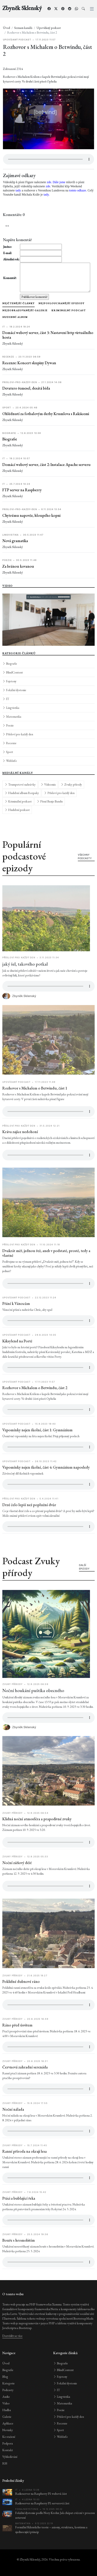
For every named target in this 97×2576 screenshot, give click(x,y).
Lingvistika (10, 708)
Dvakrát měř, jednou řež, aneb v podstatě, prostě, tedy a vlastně (46, 1270)
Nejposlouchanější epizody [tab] (61, 303)
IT (5, 699)
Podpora (7, 2443)
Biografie (9, 439)
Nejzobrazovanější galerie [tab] (25, 310)
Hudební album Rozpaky (21, 793)
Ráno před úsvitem (17, 2041)
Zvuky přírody (71, 784)
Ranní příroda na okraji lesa (24, 2168)
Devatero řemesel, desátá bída (26, 388)
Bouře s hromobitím (18, 2256)
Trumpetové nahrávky (20, 784)
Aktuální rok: (11, 259)
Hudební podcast (17, 810)
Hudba (6, 2410)
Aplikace (7, 2423)
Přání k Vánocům (16, 1320)
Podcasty (7, 2390)
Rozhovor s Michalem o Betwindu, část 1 (34, 1104)
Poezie (8, 725)
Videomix (48, 784)
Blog (5, 2377)
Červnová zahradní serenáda (25, 2083)
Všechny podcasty (85, 873)
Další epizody (84, 1583)
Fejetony (9, 681)
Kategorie (8, 2383)
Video (6, 2403)
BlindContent (12, 672)
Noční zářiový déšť (17, 1879)
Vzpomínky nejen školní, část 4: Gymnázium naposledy (46, 1484)
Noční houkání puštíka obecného (33, 1707)
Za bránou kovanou (18, 566)
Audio (6, 2397)
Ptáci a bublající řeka (18, 2214)
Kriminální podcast (18, 801)
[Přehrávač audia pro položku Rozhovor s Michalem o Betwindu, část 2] (48, 159)
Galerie (6, 2417)
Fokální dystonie (14, 690)
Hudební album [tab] (15, 317)
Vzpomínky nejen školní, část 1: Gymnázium (37, 1446)
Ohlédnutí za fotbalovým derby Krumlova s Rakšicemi (45, 413)
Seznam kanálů (23, 28)
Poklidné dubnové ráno (21, 1998)
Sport (7, 752)
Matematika (11, 716)
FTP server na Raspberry (22, 489)
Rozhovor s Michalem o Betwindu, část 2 (34, 1404)
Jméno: (7, 247)
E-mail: (7, 253)
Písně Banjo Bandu (50, 801)
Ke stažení (8, 2437)
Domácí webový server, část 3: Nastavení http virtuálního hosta (47, 335)
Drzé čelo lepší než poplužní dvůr (29, 1521)
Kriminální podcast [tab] (68, 310)
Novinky (7, 2430)
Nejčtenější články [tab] (18, 303)
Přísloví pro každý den (17, 734)
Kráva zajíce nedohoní (20, 1148)
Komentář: (10, 278)
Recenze (9, 743)
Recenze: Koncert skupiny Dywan (29, 362)
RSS (4, 2463)
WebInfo (9, 761)
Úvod (6, 28)
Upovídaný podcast (49, 28)
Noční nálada (13, 2126)
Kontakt (7, 2450)
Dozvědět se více (12, 2336)
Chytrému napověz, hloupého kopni (31, 515)
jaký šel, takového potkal (25, 981)
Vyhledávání (9, 2457)
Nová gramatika (15, 540)
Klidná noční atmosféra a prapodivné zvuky (37, 1835)
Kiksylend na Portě (17, 1357)
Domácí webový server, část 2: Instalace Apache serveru (46, 464)
